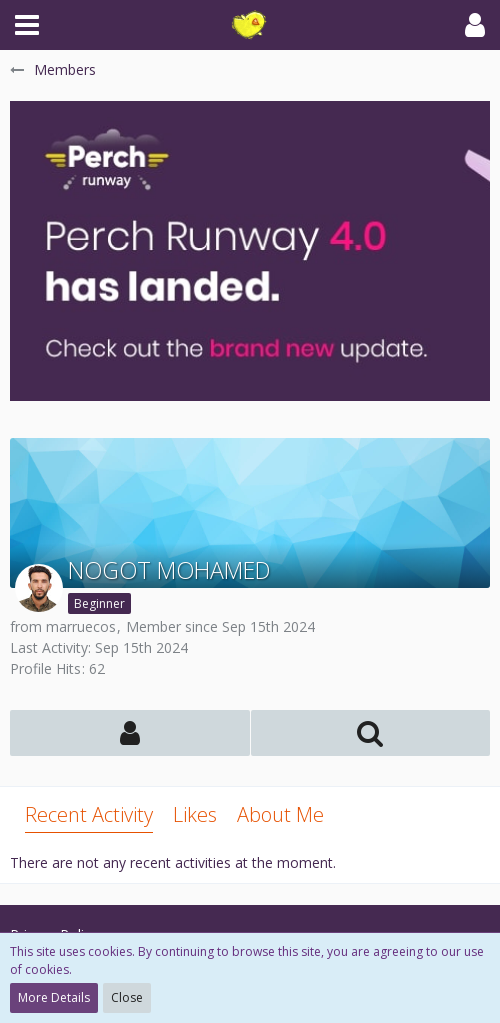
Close (127, 997)
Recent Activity (89, 814)
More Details (54, 997)
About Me (280, 814)
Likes (195, 814)
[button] (27, 25)
